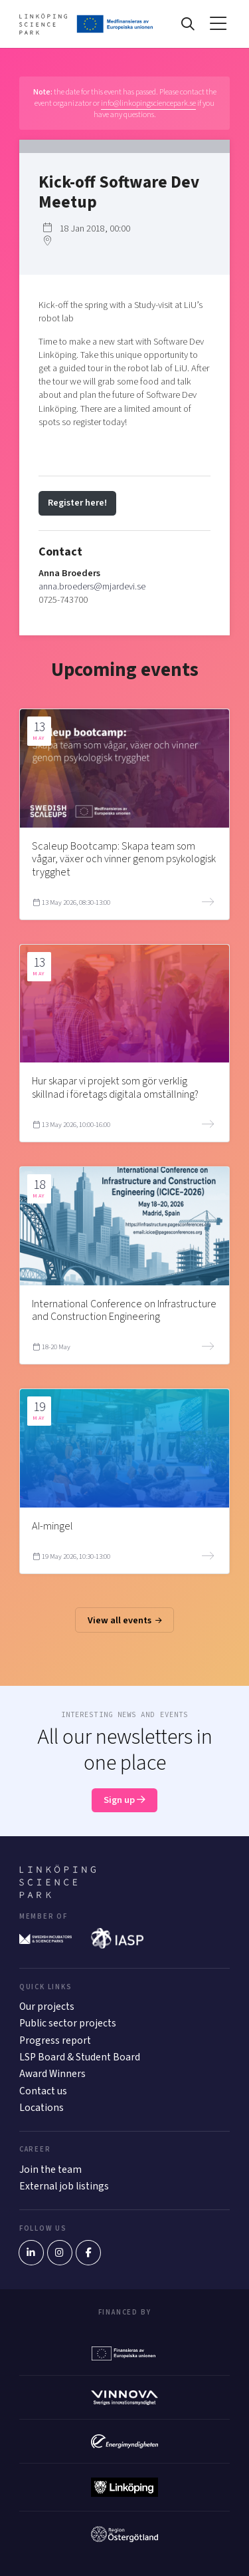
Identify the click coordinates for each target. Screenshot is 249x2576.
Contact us (43, 2091)
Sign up (124, 1800)
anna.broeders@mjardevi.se (92, 586)
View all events (125, 1620)
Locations (41, 2107)
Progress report (55, 2040)
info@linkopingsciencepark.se (148, 103)
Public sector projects (67, 2023)
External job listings (64, 2186)
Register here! (77, 503)
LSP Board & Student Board (79, 2057)
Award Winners (52, 2073)
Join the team (50, 2169)
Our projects (46, 2006)
